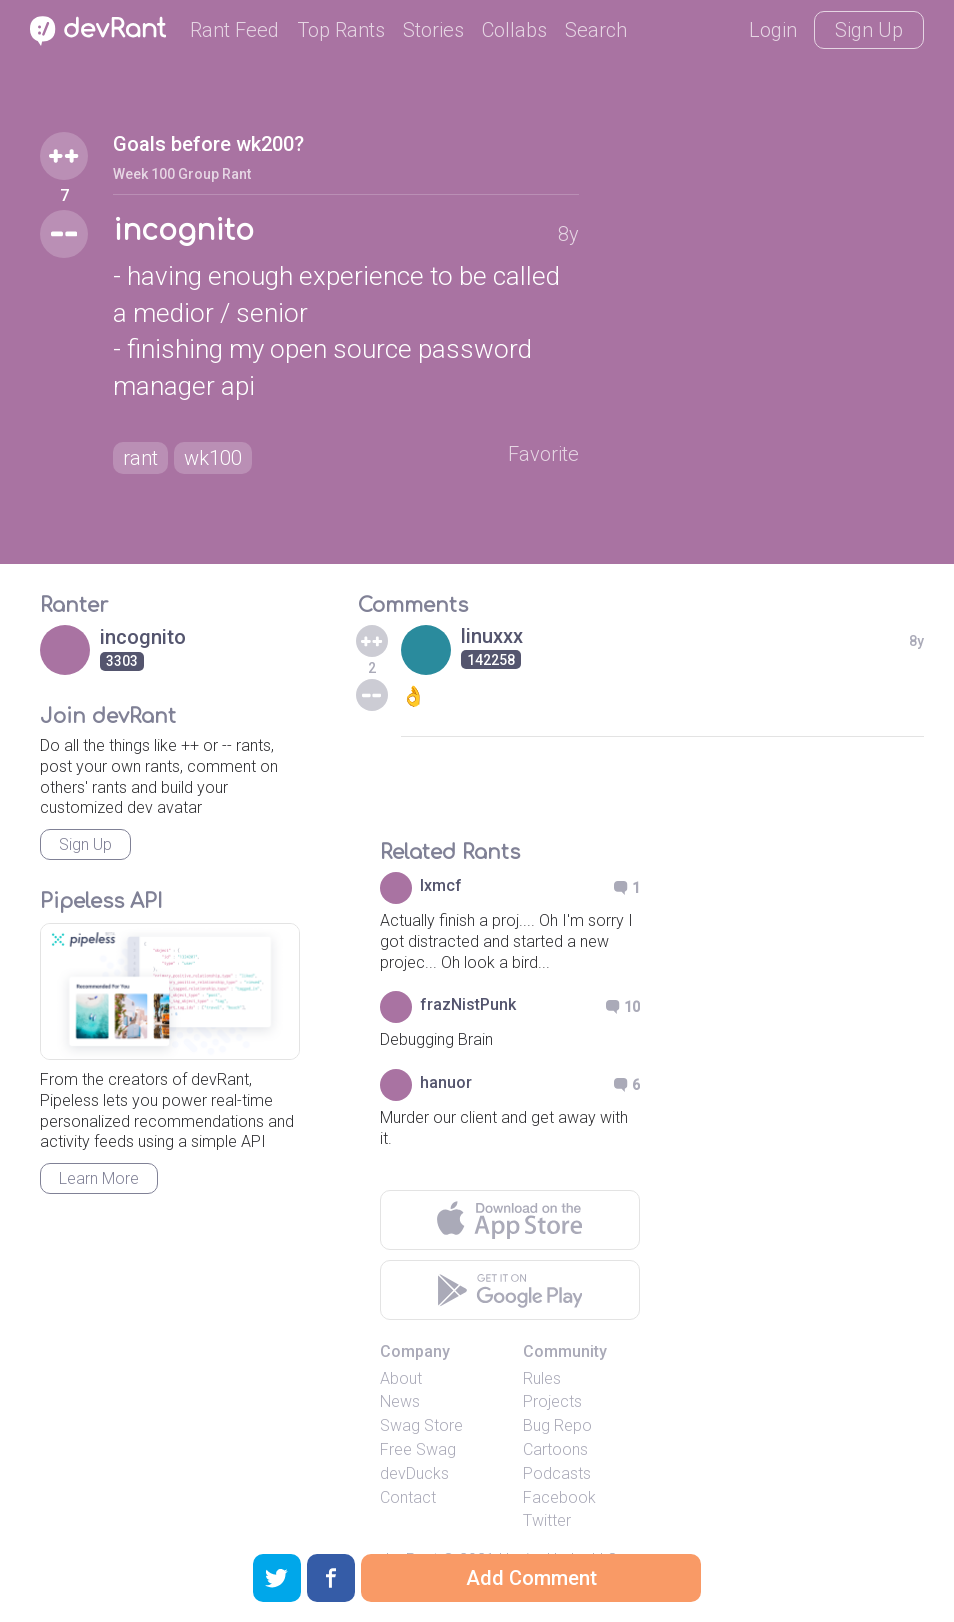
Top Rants (341, 30)
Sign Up (869, 30)
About (401, 1378)
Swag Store (421, 1425)
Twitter (547, 1520)
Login (773, 30)
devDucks (414, 1473)
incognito (183, 231)
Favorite (543, 454)
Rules (542, 1378)
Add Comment (531, 1578)
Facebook (559, 1497)
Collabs (514, 30)
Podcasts (557, 1473)
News (400, 1401)
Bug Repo (557, 1425)
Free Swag (418, 1449)
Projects (552, 1401)
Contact (408, 1497)
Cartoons (555, 1449)
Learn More (99, 1178)
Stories (433, 30)
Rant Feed (234, 30)
